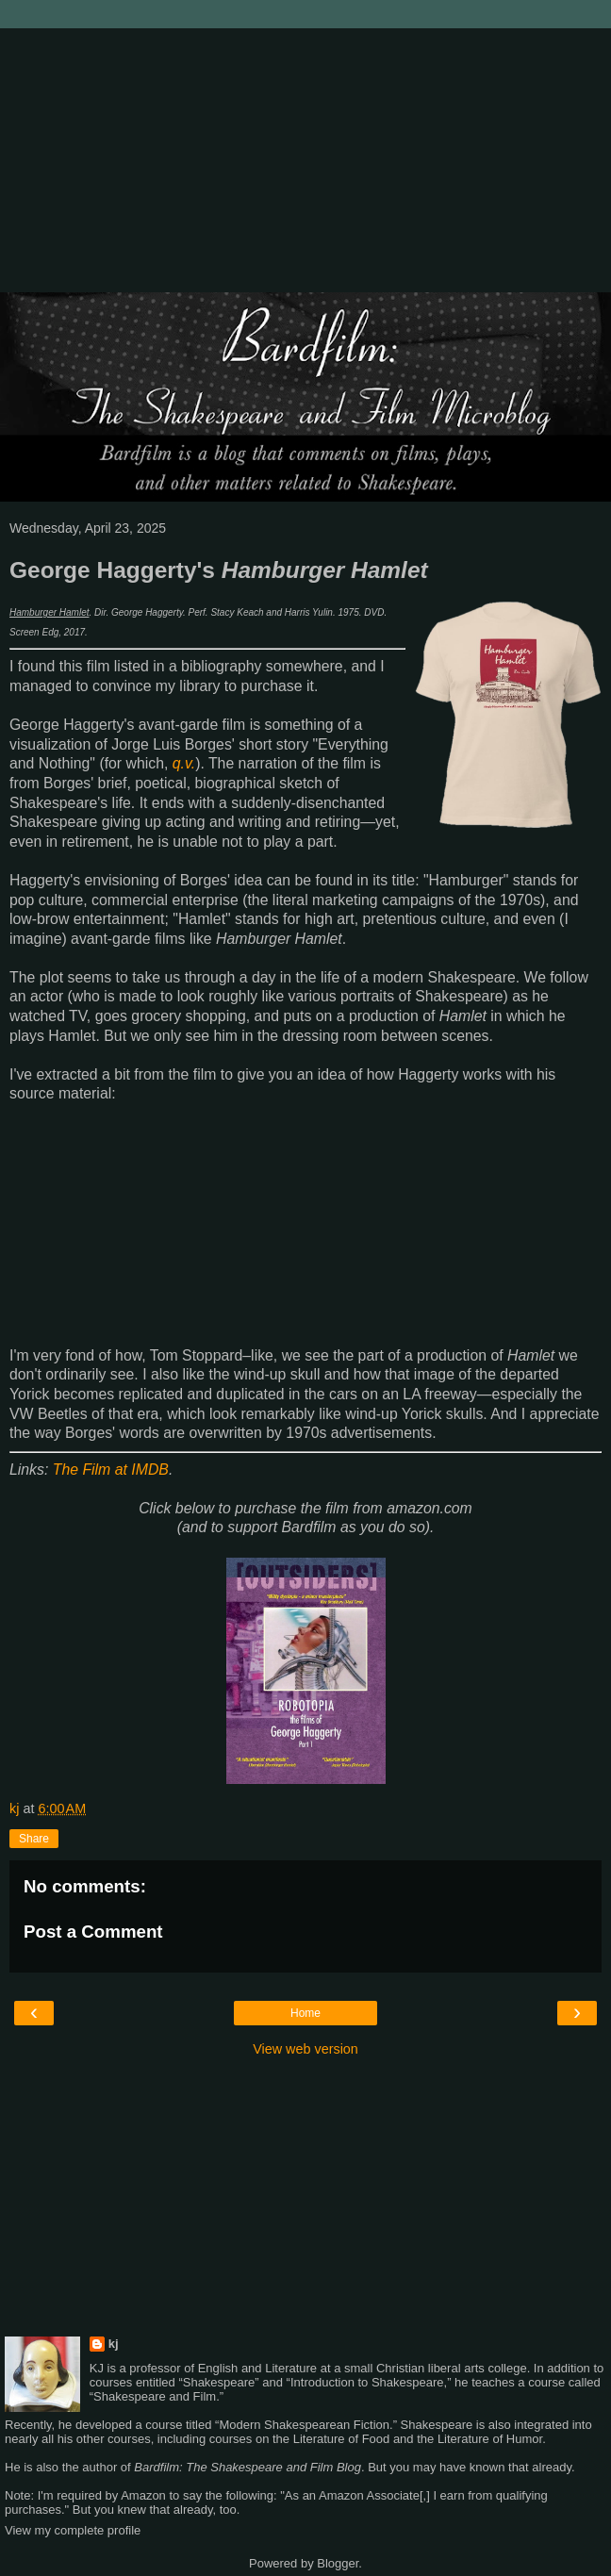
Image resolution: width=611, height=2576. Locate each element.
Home (305, 2013)
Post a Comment (93, 1931)
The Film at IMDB (111, 1469)
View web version (305, 2048)
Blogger (337, 2563)
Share (34, 1838)
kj (113, 2344)
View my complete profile (72, 2530)
